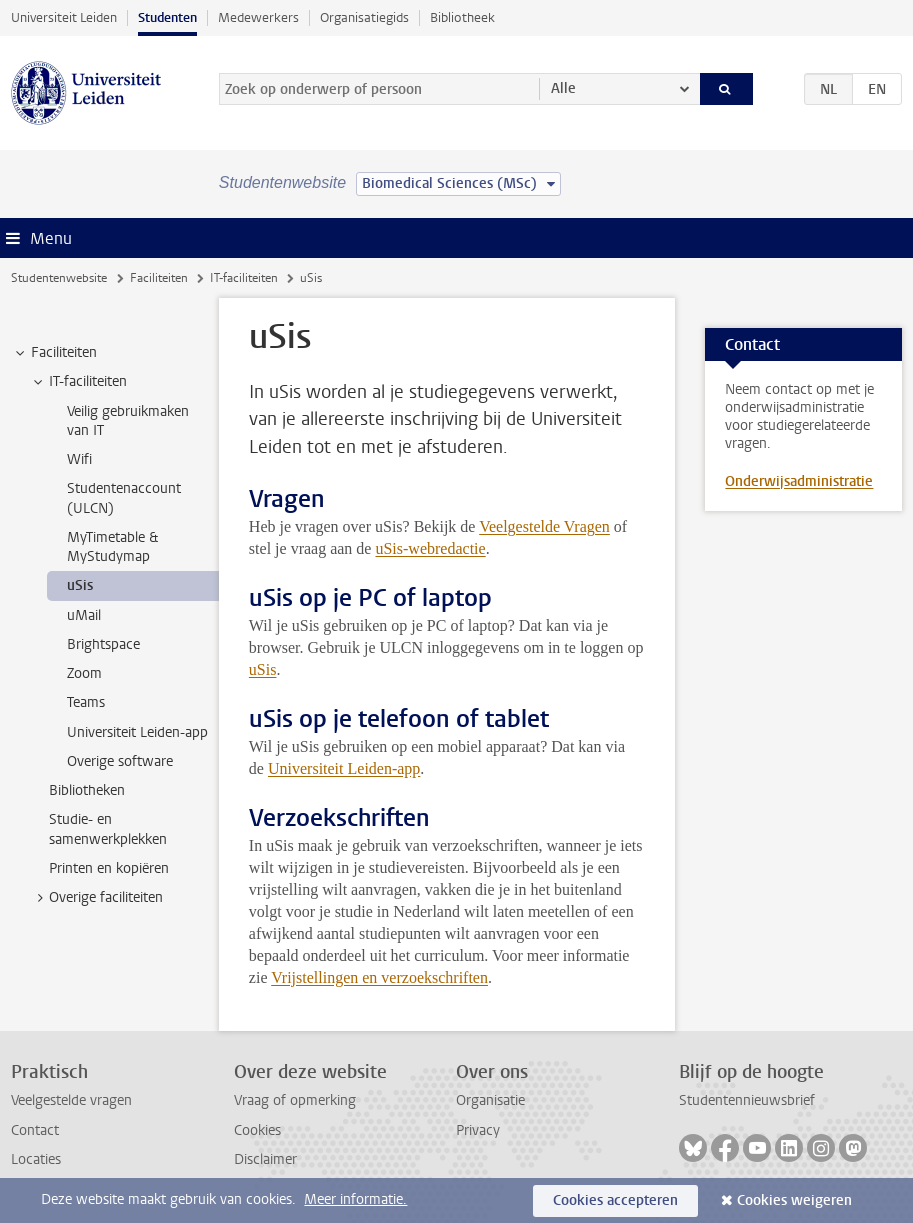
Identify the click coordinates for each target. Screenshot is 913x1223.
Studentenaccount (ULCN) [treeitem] (124, 498)
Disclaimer (265, 1159)
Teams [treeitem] (86, 702)
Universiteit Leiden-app (344, 768)
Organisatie (490, 1100)
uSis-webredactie (430, 548)
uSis (263, 669)
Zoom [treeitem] (84, 673)
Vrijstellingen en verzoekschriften (379, 977)
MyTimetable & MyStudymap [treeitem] (112, 547)
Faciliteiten (159, 278)
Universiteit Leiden (64, 17)
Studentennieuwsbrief (747, 1100)
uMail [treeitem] (84, 615)
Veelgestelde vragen (71, 1100)
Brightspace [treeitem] (103, 644)
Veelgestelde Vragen (544, 526)
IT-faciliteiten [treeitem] (78, 382)
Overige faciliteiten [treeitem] (96, 898)
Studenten (167, 17)
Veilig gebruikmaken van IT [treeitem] (128, 421)
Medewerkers (258, 17)
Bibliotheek (462, 17)
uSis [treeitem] (80, 585)
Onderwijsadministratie (799, 481)
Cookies (257, 1130)
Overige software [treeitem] (120, 761)
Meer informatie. (355, 1199)
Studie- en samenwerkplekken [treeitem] (108, 829)
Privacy (478, 1130)
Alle (563, 88)
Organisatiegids (364, 17)
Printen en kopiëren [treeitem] (109, 868)
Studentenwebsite (59, 278)
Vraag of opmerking (295, 1100)
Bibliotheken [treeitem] (87, 790)
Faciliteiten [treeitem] (54, 353)
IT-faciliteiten (244, 278)
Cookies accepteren (615, 1200)
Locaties (36, 1159)
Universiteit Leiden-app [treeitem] (137, 732)
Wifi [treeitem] (79, 459)
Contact (35, 1130)
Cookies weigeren (794, 1200)
